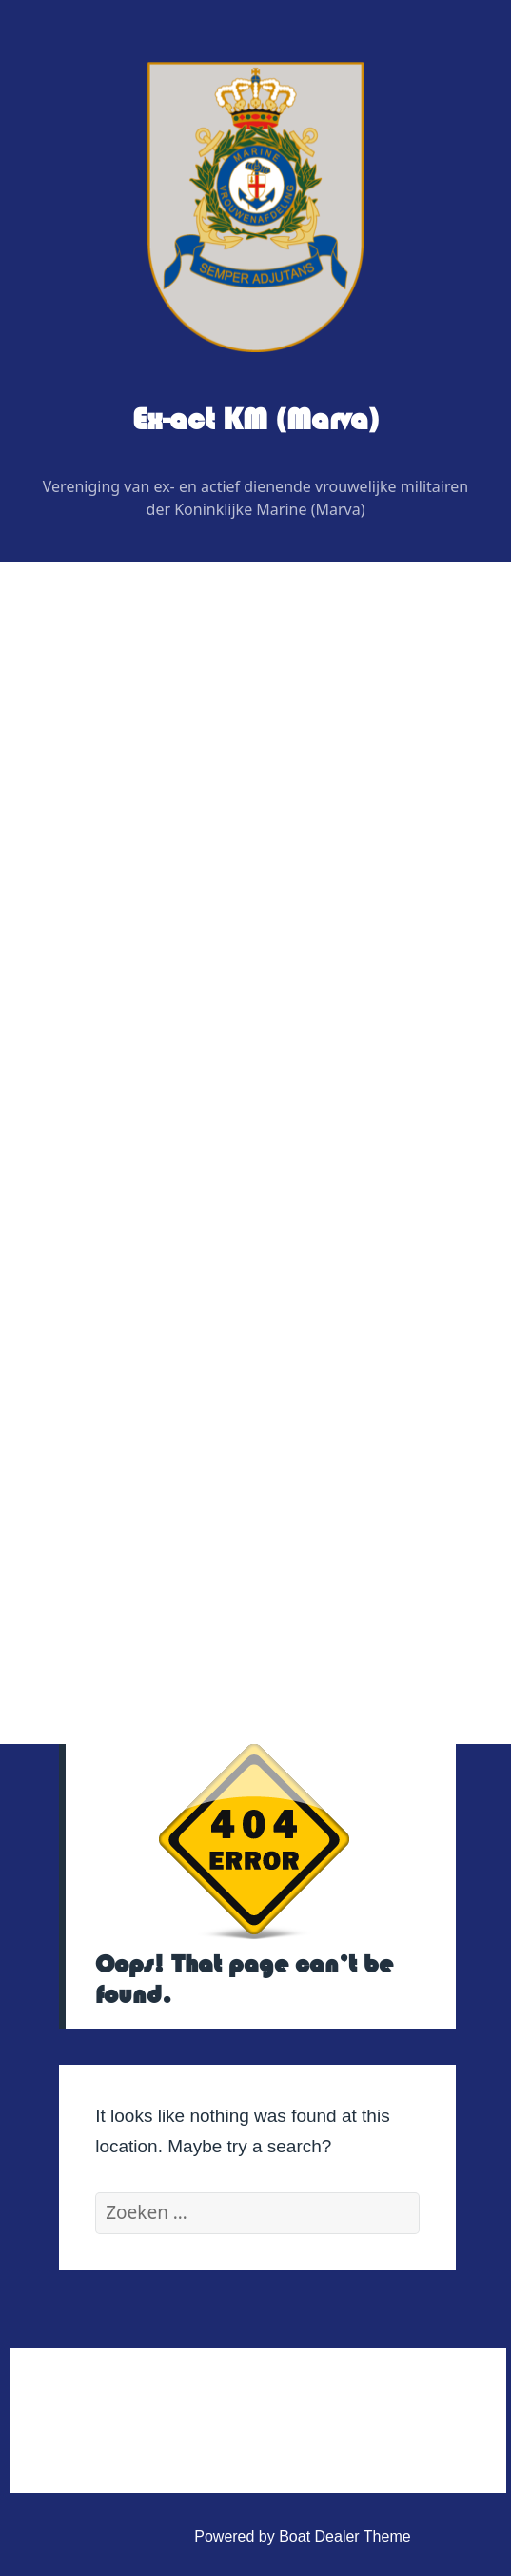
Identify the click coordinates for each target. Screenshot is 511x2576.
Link (70, 1338)
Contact (82, 1386)
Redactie (101, 902)
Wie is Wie (92, 756)
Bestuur (97, 805)
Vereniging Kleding (119, 1290)
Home (76, 708)
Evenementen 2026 (122, 1096)
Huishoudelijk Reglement (155, 1484)
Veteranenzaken (111, 1242)
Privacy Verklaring (132, 1581)
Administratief (102, 1435)
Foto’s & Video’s (111, 1193)
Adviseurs (104, 950)
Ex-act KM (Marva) (256, 420)
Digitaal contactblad (122, 1048)
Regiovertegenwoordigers (158, 853)
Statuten (99, 1532)
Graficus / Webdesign (144, 999)
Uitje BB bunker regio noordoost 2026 (198, 1145)
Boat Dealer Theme (344, 2536)
